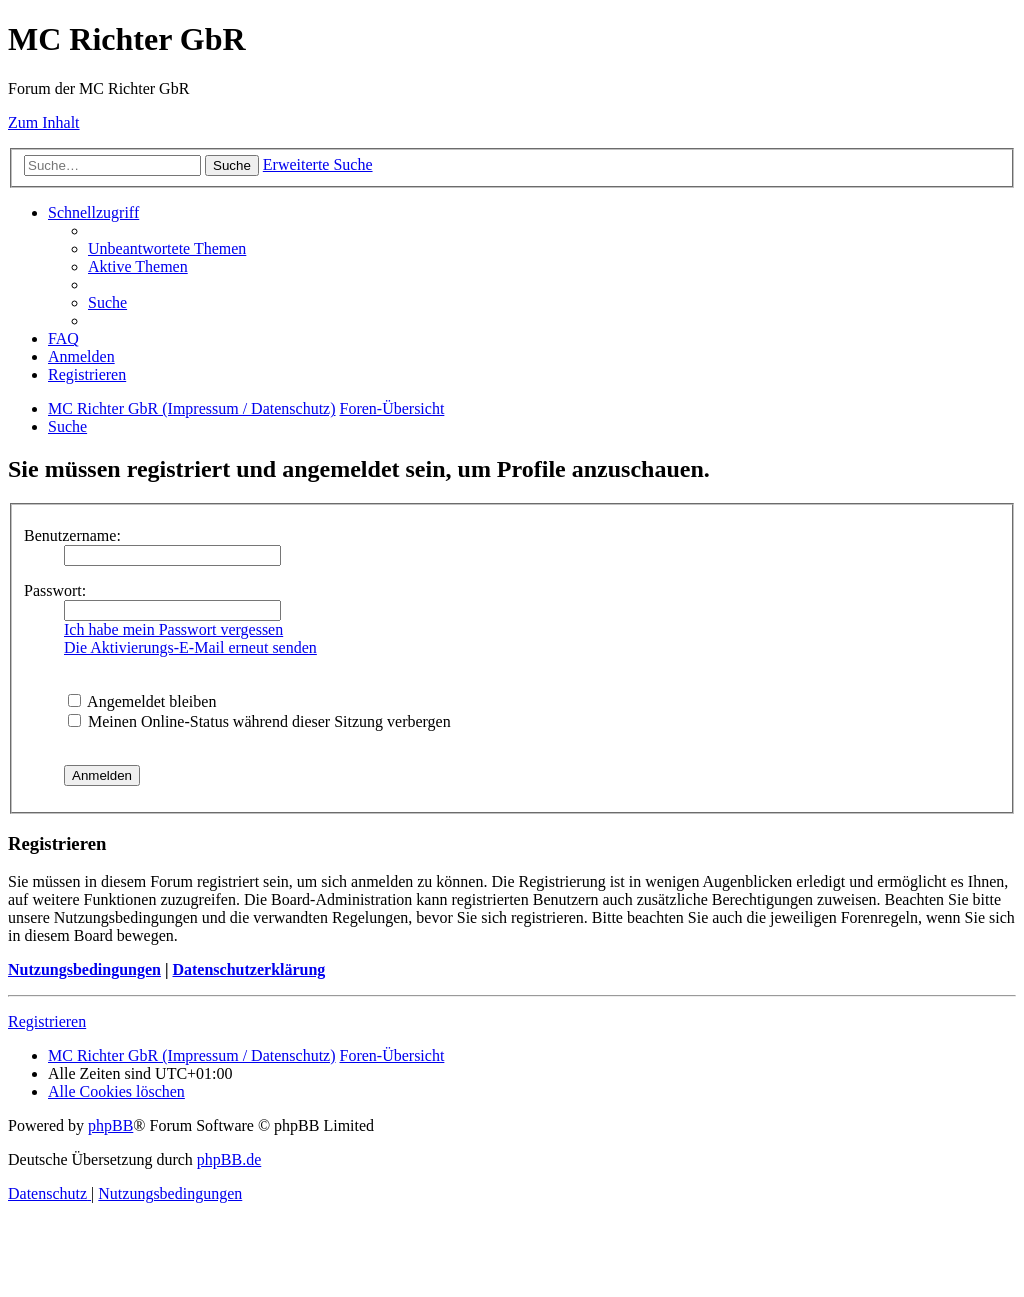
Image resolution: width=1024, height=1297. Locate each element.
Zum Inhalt (44, 122)
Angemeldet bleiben (142, 701)
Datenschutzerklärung (248, 969)
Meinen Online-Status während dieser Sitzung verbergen (259, 721)
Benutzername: (72, 535)
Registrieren (47, 1021)
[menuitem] (167, 248)
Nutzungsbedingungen (84, 969)
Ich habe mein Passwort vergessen (173, 629)
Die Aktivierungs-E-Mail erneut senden (190, 647)
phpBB (110, 1125)
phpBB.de (229, 1159)
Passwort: (55, 590)
